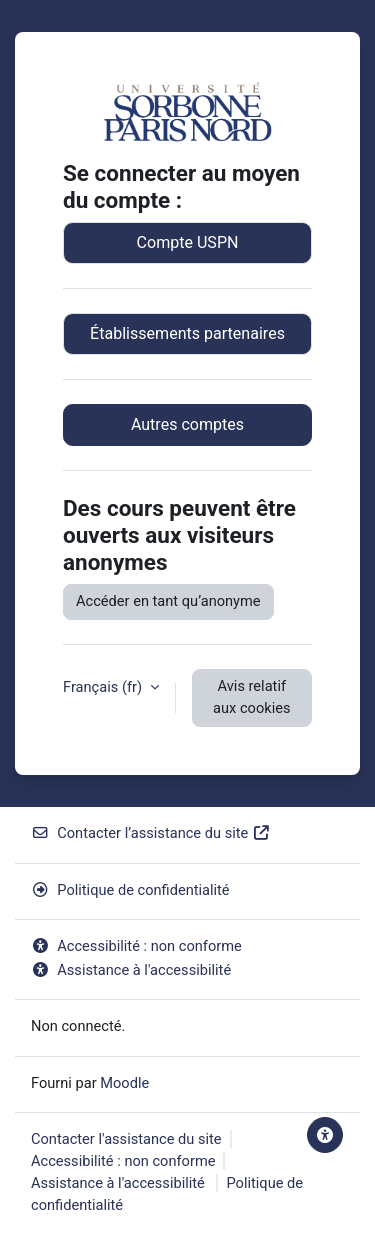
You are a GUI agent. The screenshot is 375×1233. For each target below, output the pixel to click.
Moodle (124, 1083)
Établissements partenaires (187, 333)
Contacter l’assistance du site (151, 833)
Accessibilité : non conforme (136, 946)
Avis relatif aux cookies (251, 697)
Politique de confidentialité (130, 890)
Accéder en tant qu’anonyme (168, 601)
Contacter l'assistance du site (126, 1139)
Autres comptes (187, 424)
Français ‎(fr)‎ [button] (104, 687)
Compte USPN (188, 242)
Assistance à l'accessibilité (131, 970)
